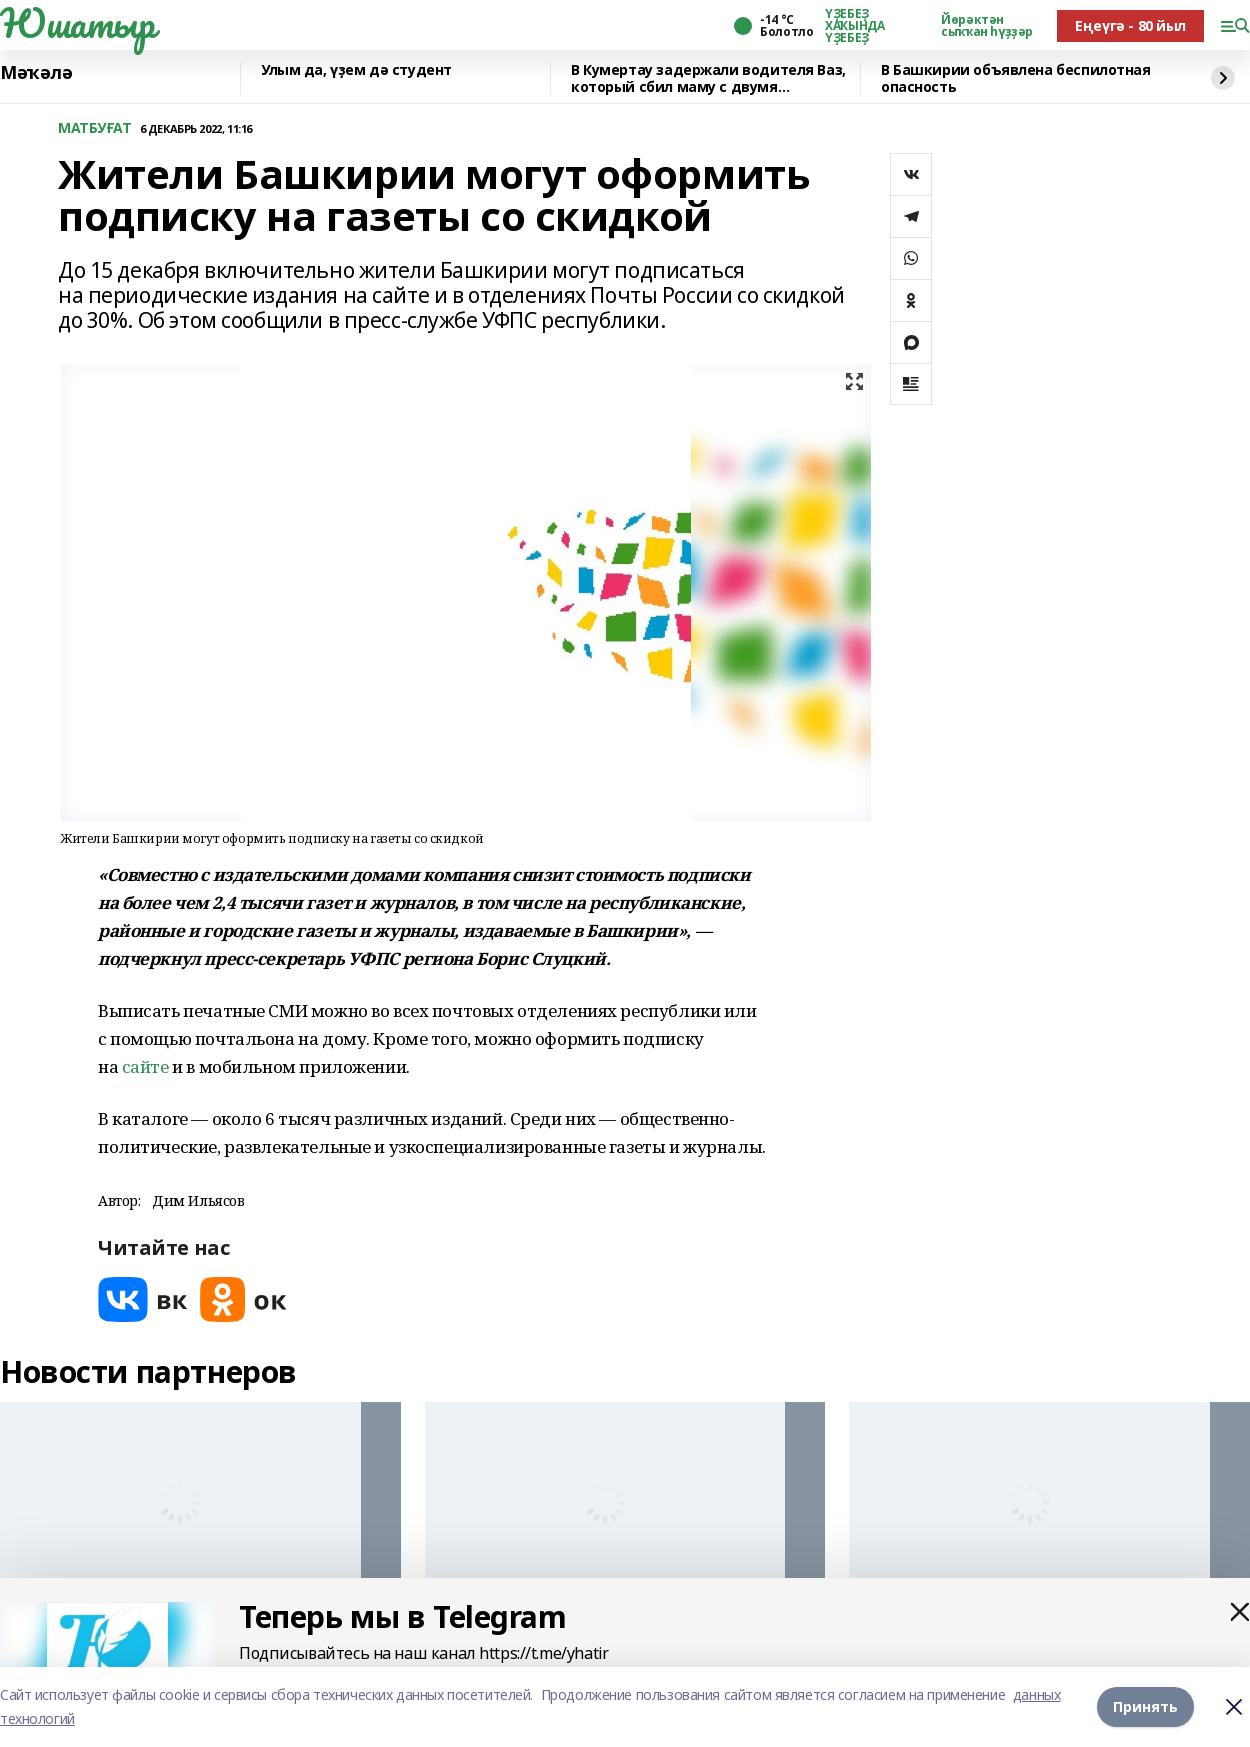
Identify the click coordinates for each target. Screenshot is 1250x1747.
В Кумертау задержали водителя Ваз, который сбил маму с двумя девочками (708, 78)
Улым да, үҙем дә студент (356, 70)
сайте (145, 1066)
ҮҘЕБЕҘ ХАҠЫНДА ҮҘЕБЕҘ (854, 26)
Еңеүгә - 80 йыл (1130, 25)
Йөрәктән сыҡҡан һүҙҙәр (987, 26)
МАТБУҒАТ (95, 128)
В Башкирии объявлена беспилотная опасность (1016, 78)
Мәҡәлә (36, 73)
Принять (1145, 1706)
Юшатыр (77, 23)
